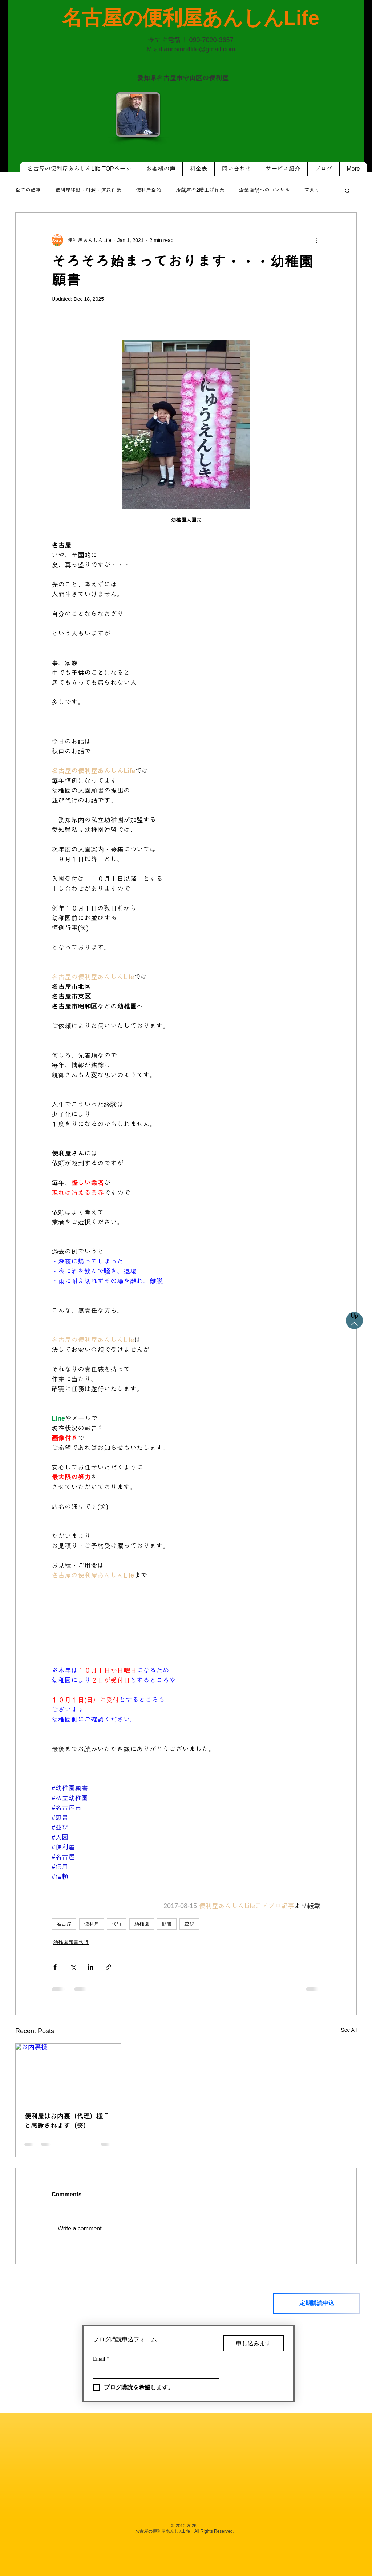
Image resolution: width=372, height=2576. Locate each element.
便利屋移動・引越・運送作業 (88, 190)
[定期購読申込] (316, 2303)
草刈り (312, 190)
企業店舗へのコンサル (264, 190)
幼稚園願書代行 (71, 1942)
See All (349, 2030)
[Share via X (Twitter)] (72, 1966)
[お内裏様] (68, 2073)
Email (101, 2359)
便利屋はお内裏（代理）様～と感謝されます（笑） (66, 2121)
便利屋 (91, 1924)
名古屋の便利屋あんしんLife (162, 2531)
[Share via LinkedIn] (90, 1966)
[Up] (354, 1320)
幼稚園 (141, 1924)
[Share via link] (108, 1966)
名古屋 (64, 1924)
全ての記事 (28, 190)
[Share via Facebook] (55, 1966)
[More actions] (316, 240)
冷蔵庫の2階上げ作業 (200, 190)
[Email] (154, 2371)
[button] (347, 190)
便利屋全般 (148, 190)
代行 (117, 1924)
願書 (167, 1924)
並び (189, 1924)
